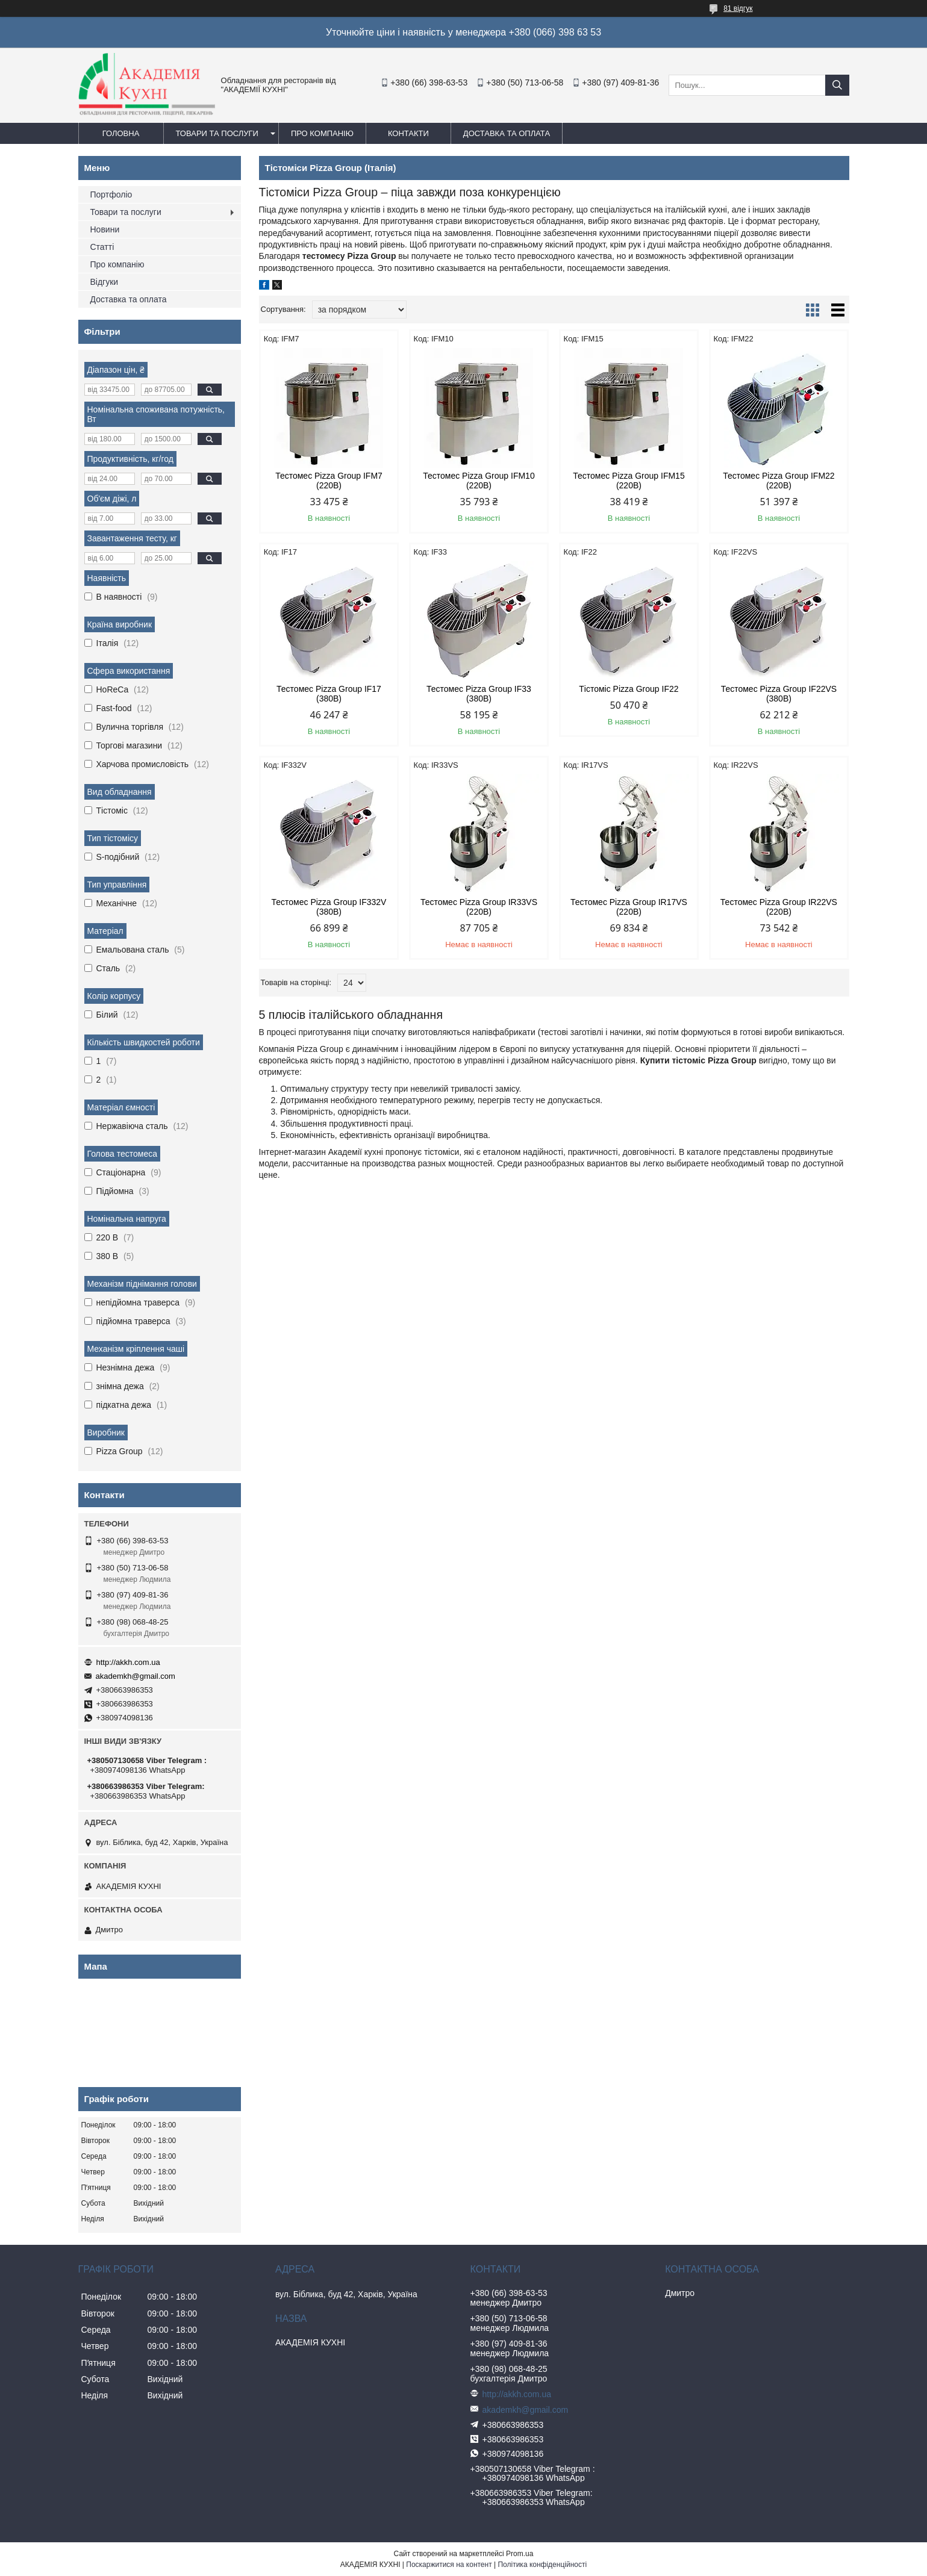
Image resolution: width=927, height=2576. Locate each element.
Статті (102, 247)
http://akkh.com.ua (128, 1662)
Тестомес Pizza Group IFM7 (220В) (328, 480)
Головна (121, 133)
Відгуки (104, 282)
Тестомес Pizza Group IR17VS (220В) (628, 906)
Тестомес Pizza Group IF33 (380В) (478, 693)
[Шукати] (837, 85)
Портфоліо (111, 194)
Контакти (408, 133)
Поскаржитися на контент (449, 2564)
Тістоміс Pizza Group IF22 (628, 689)
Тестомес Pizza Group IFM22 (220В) (779, 480)
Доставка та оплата (506, 133)
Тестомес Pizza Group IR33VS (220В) (478, 906)
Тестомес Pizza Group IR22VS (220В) (778, 906)
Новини (105, 229)
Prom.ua (519, 2554)
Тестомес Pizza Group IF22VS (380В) (779, 693)
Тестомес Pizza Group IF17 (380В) (328, 693)
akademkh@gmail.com (135, 1676)
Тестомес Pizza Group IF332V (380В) (329, 906)
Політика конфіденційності (542, 2564)
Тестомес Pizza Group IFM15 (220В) (629, 480)
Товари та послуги (217, 133)
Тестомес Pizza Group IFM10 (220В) (479, 480)
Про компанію (322, 133)
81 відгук (737, 8)
